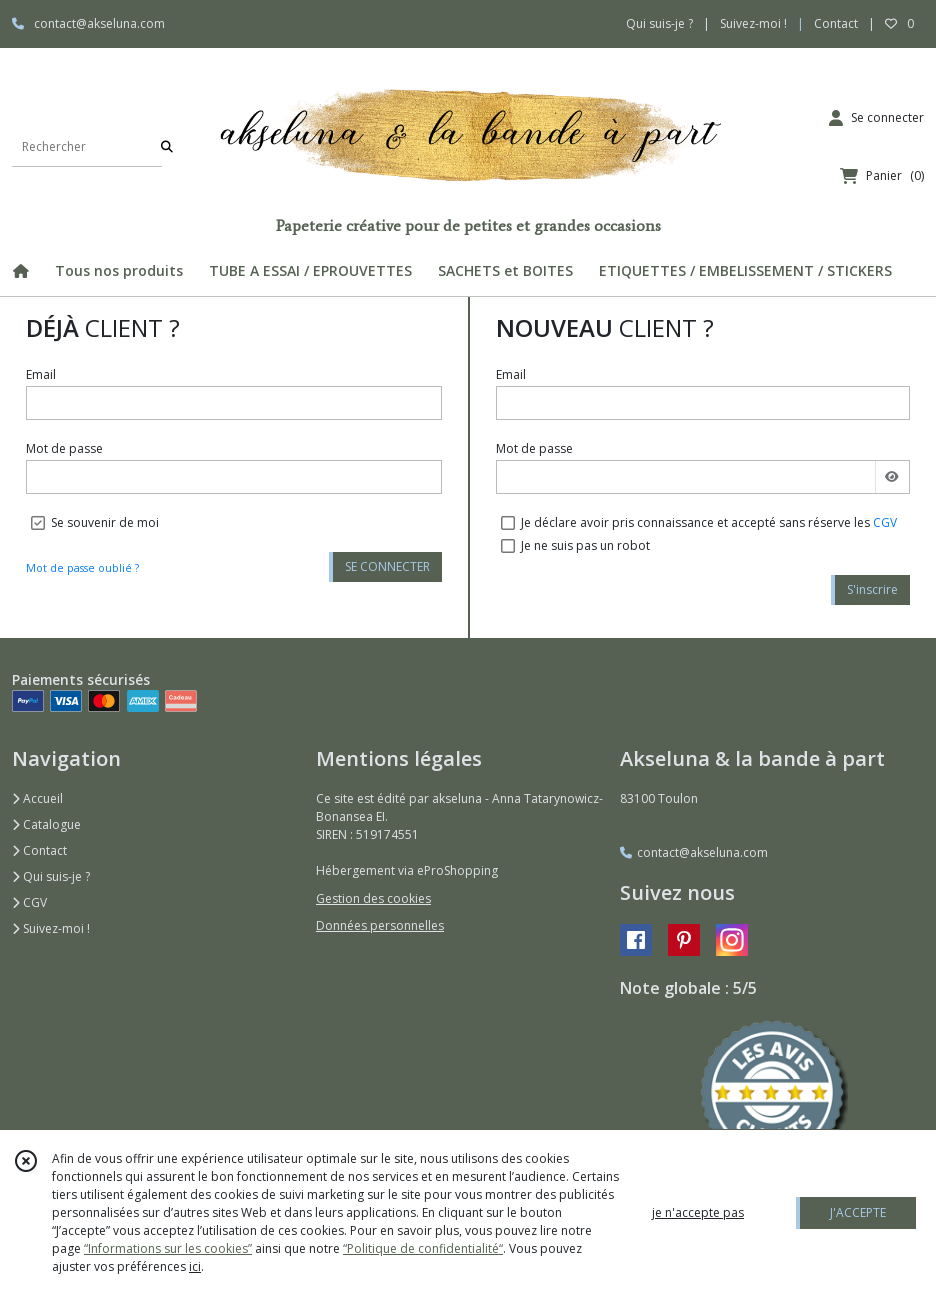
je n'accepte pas (698, 1212)
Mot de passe (64, 448)
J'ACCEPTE (858, 1212)
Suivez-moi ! (51, 928)
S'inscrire (872, 589)
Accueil (37, 798)
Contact (836, 23)
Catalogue (46, 824)
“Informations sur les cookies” (168, 1248)
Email (41, 374)
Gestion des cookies (373, 898)
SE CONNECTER (387, 566)
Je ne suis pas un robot (585, 545)
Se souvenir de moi (105, 522)
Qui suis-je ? (51, 876)
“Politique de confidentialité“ (423, 1248)
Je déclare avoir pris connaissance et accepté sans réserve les (709, 522)
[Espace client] (876, 118)
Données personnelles (380, 925)
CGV (885, 522)
